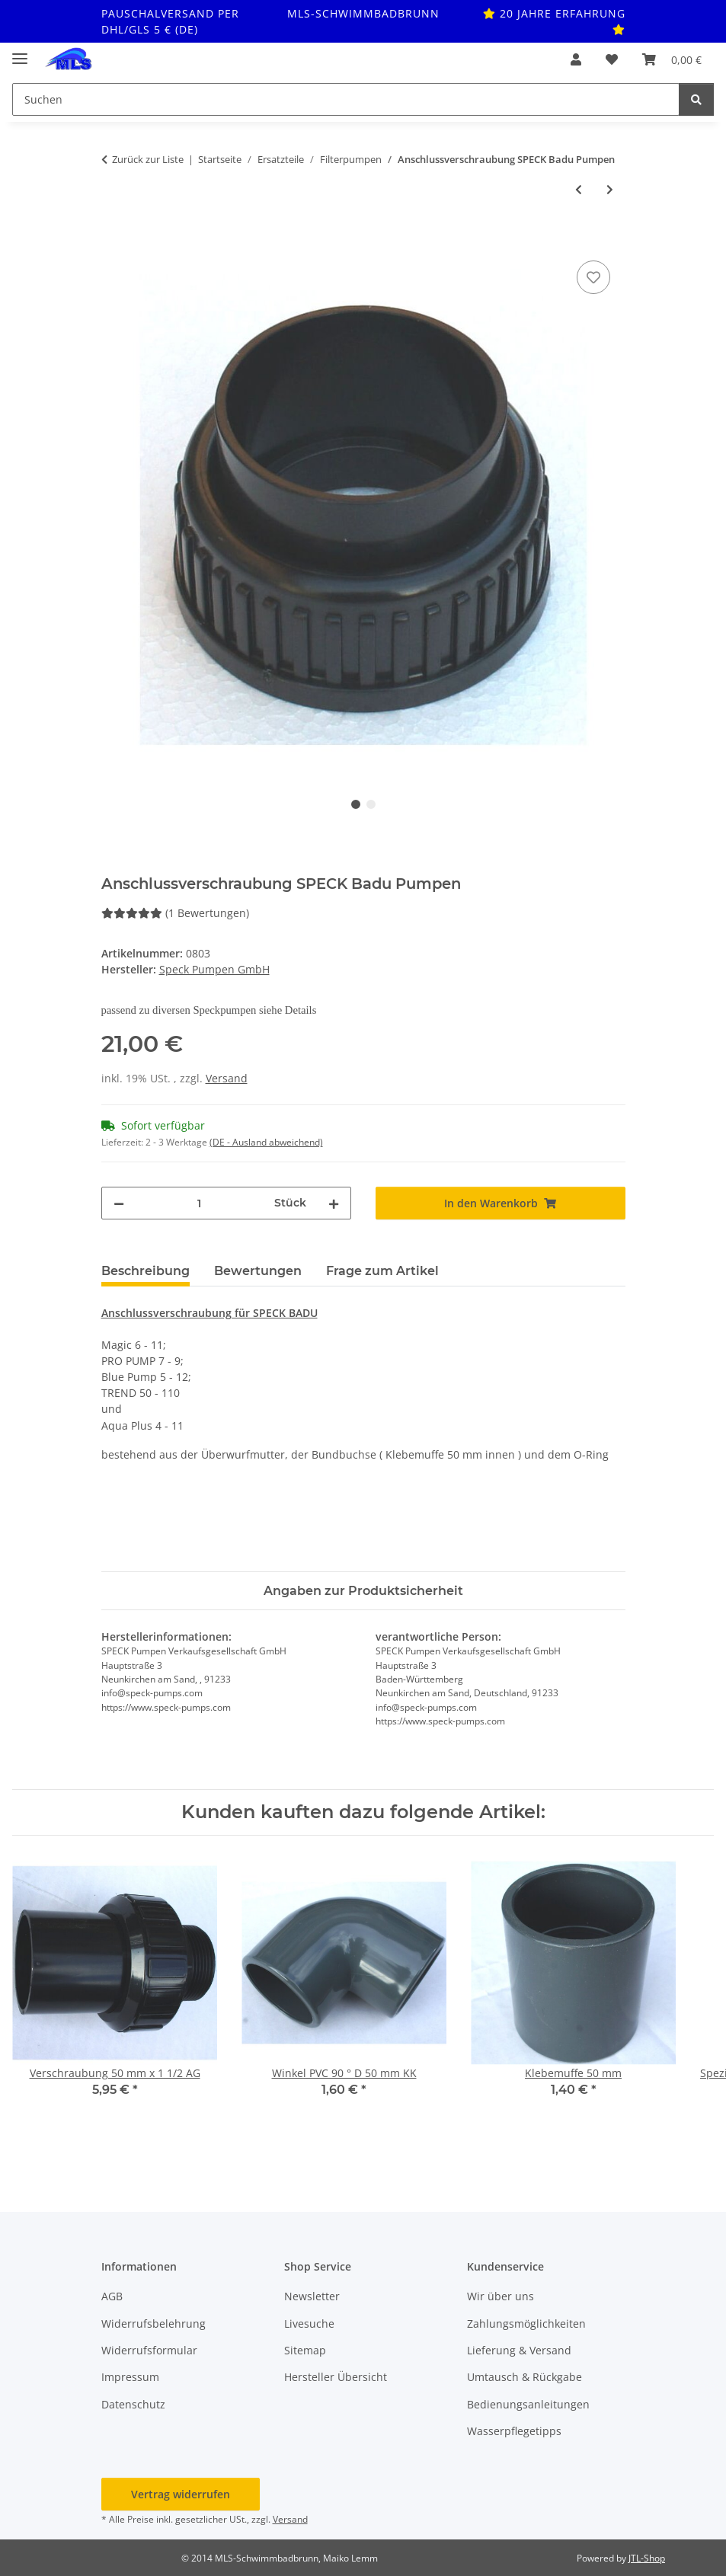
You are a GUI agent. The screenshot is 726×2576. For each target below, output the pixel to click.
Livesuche (309, 2323)
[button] (575, 59)
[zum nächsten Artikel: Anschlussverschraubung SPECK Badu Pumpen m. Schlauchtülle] (609, 189)
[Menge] (199, 1203)
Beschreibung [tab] (145, 1271)
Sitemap (305, 2350)
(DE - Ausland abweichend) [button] (266, 1142)
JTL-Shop (646, 2558)
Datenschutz (133, 2404)
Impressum (130, 2377)
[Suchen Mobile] (346, 99)
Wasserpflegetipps (514, 2431)
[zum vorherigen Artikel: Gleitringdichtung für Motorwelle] (578, 189)
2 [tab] (371, 804)
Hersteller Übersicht (335, 2377)
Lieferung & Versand (519, 2350)
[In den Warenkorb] (113, 240)
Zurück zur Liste (148, 159)
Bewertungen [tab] (258, 1271)
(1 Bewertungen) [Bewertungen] (175, 913)
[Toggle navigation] (19, 52)
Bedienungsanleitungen (528, 2404)
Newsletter (312, 2296)
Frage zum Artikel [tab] (382, 1271)
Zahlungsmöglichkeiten (526, 2323)
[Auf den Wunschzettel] (593, 277)
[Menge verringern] (119, 1203)
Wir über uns (500, 2296)
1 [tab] (355, 804)
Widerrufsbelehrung (153, 2323)
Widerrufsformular (149, 2350)
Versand (227, 1078)
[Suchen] (696, 99)
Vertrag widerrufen (180, 2494)
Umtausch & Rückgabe (524, 2377)
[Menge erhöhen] (333, 1203)
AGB (112, 2296)
